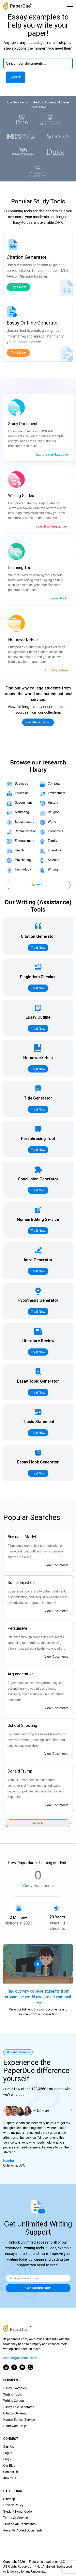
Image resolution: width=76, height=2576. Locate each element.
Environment (52, 794)
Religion (49, 813)
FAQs (7, 2459)
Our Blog (9, 2465)
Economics (51, 832)
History (49, 803)
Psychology (19, 860)
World (48, 822)
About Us (9, 2478)
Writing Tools (12, 2394)
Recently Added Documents (23, 2530)
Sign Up (8, 2447)
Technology (19, 870)
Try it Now (18, 287)
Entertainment (20, 841)
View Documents (56, 1565)
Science (49, 860)
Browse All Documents (19, 2524)
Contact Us (11, 2472)
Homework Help (14, 2426)
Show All (38, 885)
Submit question (56, 670)
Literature (50, 851)
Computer (51, 784)
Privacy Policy (13, 2505)
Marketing (18, 812)
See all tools (58, 598)
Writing (49, 870)
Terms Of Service (15, 2518)
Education (18, 793)
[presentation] (61, 2110)
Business (17, 784)
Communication (21, 832)
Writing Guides (13, 2401)
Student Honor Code (17, 2511)
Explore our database (52, 454)
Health (15, 850)
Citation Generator (16, 2413)
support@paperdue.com (20, 2358)
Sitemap (9, 2499)
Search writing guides (51, 526)
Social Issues (20, 822)
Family (48, 841)
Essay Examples (15, 2388)
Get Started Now (38, 722)
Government (19, 803)
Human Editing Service (19, 2420)
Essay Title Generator (18, 2407)
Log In (7, 2453)
